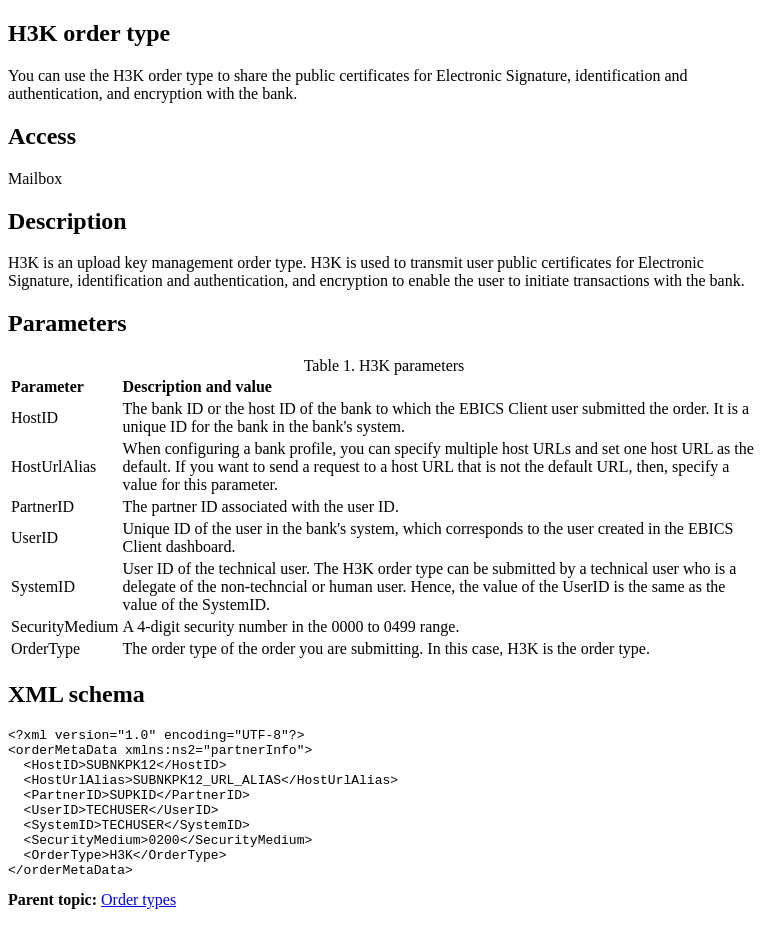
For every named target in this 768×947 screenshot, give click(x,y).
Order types (138, 929)
